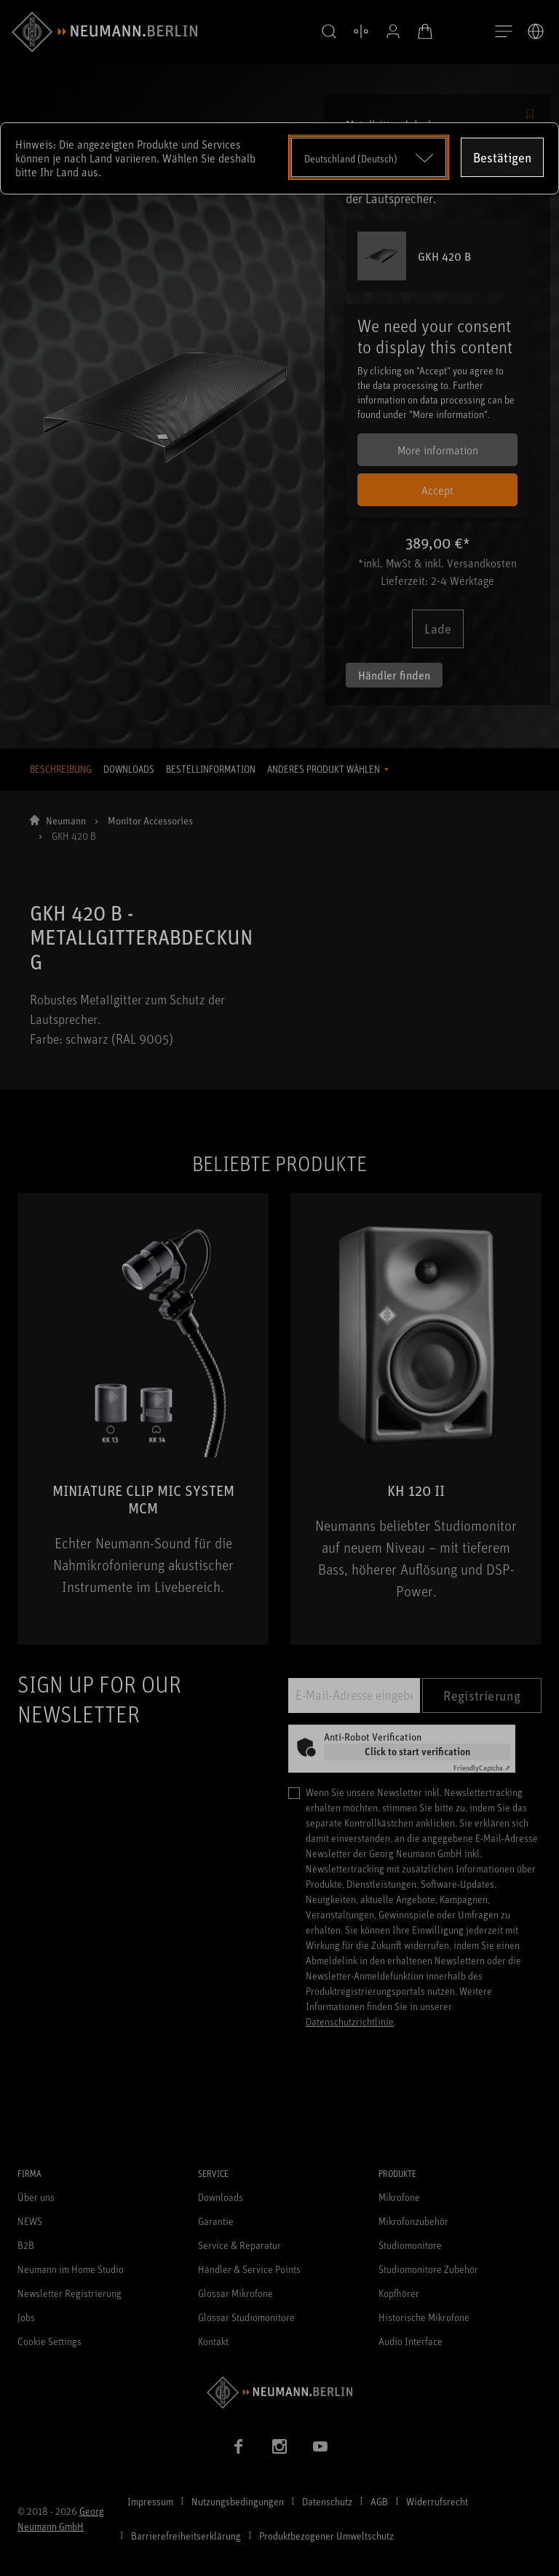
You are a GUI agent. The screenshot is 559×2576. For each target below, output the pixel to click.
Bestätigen (502, 157)
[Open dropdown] (368, 157)
